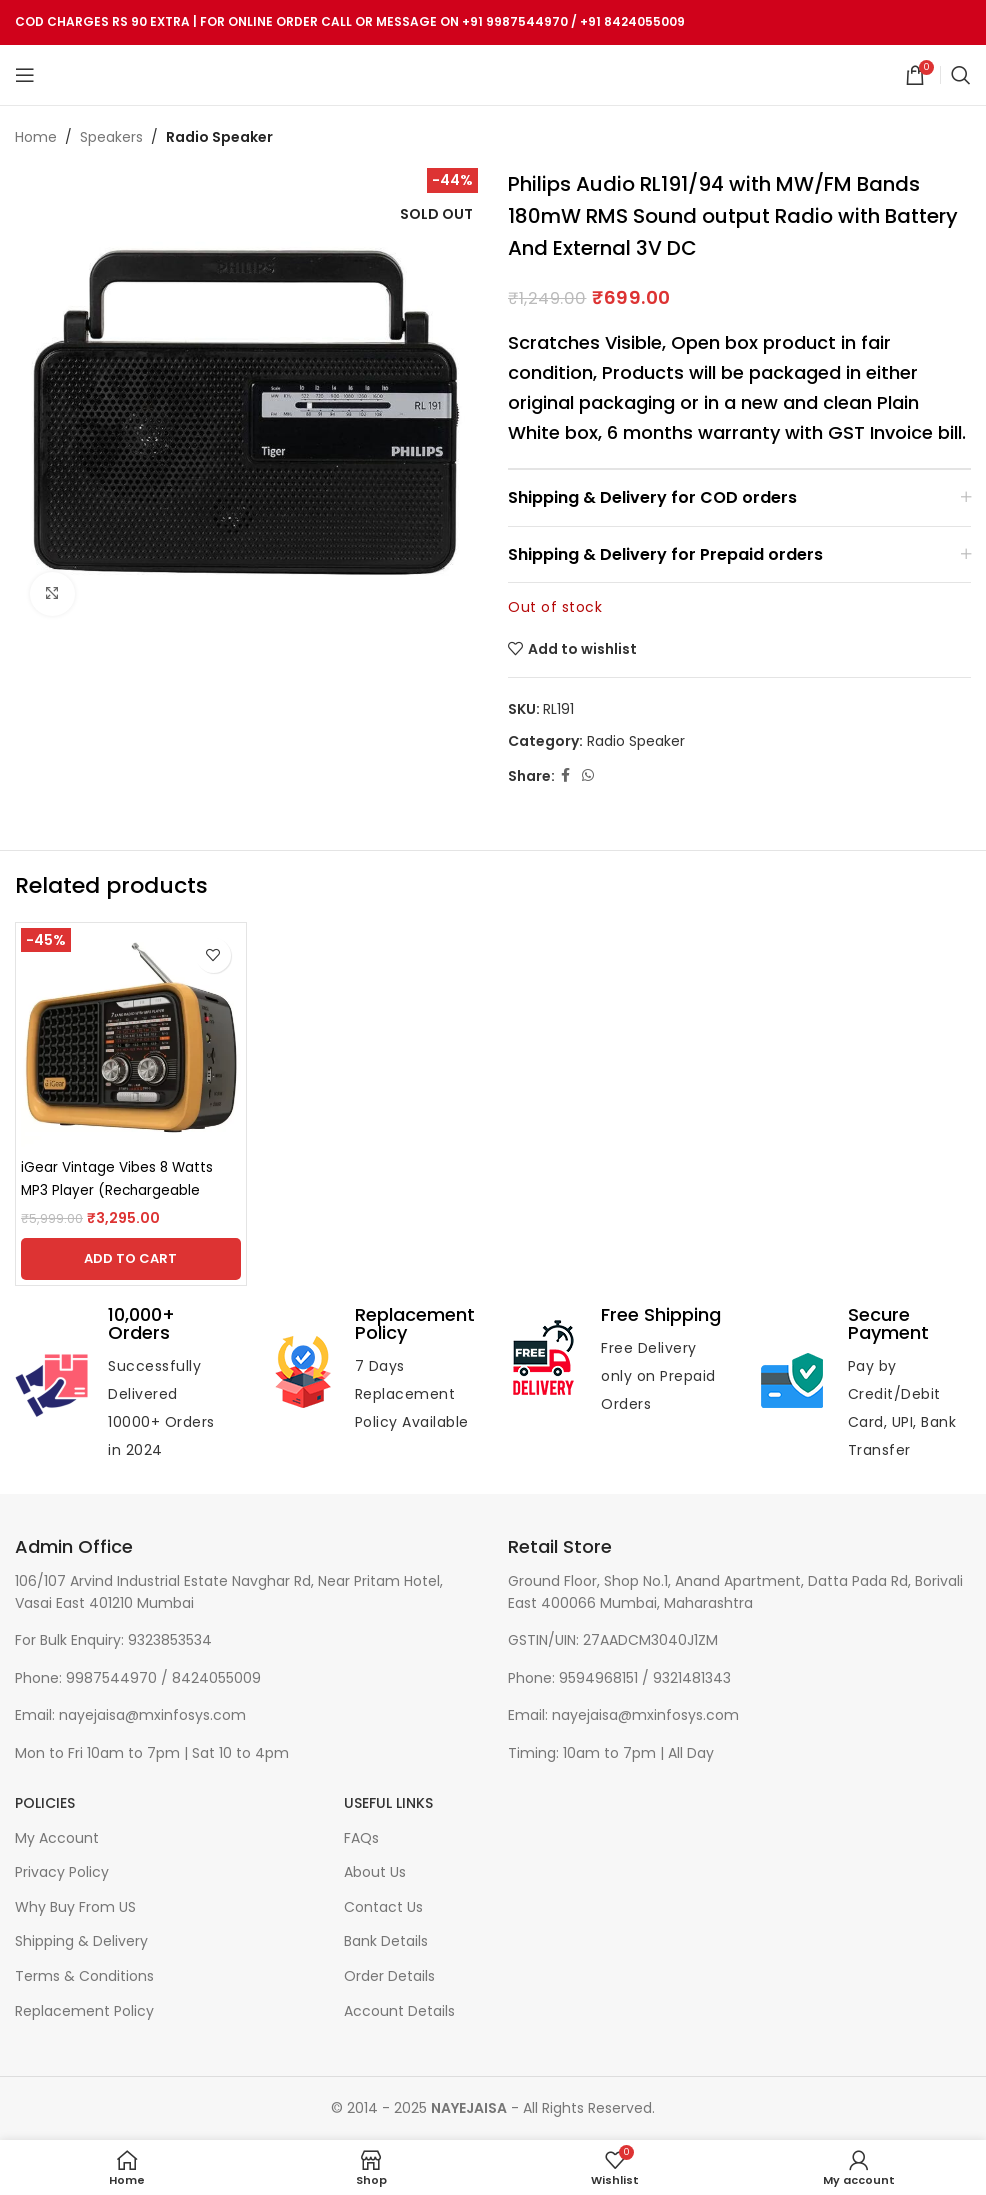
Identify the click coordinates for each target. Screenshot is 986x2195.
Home (36, 137)
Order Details (389, 1976)
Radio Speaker (219, 137)
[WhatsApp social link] (588, 776)
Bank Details (386, 1941)
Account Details (399, 2011)
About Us (375, 1872)
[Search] (961, 75)
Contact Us (383, 1907)
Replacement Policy (84, 2011)
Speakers (111, 137)
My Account (57, 1838)
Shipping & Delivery (81, 1941)
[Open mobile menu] (25, 75)
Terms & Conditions (84, 1976)
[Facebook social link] (565, 776)
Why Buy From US (75, 1907)
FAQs (361, 1838)
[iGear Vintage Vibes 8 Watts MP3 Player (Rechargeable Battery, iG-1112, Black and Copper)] (131, 1038)
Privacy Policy (62, 1872)
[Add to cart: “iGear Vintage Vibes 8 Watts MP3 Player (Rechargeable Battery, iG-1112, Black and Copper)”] (131, 1259)
